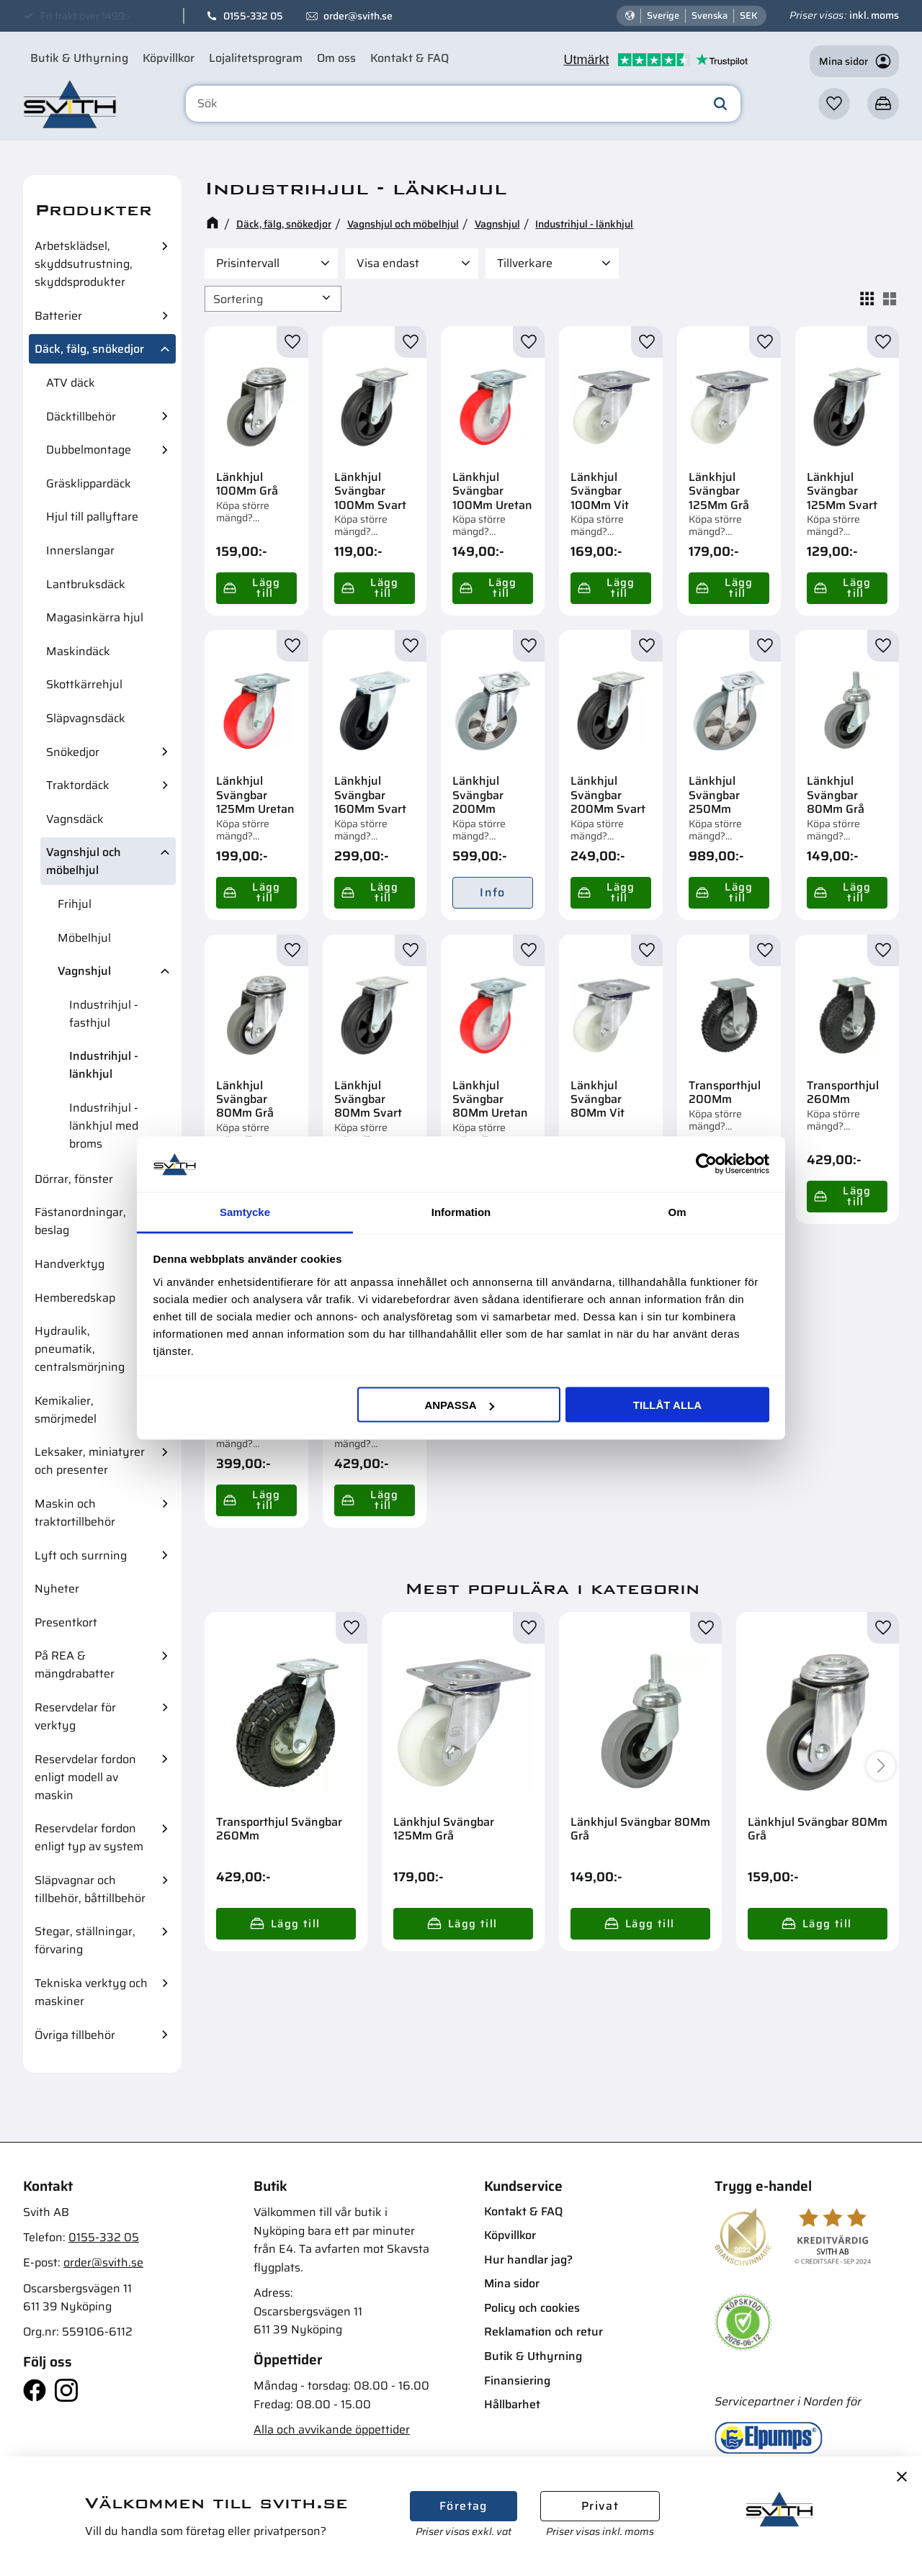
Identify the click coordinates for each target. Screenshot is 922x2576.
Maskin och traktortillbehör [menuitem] (75, 1513)
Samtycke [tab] (245, 1211)
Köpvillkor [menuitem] (168, 58)
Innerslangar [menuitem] (80, 550)
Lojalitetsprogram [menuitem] (256, 58)
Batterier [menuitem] (58, 316)
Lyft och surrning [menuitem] (81, 1555)
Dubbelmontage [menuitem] (88, 450)
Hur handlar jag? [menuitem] (528, 2260)
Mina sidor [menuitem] (512, 2283)
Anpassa (458, 1405)
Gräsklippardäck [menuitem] (88, 483)
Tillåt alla (667, 1405)
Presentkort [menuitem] (66, 1622)
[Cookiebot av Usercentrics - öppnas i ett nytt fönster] (706, 1164)
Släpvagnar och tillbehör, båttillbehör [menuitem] (90, 1889)
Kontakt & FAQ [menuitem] (409, 58)
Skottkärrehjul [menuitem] (84, 684)
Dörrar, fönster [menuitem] (74, 1179)
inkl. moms (874, 15)
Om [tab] (677, 1211)
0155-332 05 (253, 16)
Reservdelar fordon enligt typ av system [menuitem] (89, 1837)
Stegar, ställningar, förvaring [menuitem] (85, 1940)
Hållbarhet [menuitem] (512, 2404)
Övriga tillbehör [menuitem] (75, 2035)
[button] (834, 104)
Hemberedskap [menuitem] (75, 1298)
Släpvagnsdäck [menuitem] (85, 718)
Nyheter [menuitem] (57, 1589)
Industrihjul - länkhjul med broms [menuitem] (103, 1126)
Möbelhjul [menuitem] (84, 938)
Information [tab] (461, 1211)
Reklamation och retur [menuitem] (543, 2332)
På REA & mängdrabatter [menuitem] (75, 1665)
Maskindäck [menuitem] (78, 651)
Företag (463, 2506)
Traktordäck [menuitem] (77, 785)
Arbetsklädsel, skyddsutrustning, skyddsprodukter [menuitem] (84, 264)
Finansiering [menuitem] (517, 2381)
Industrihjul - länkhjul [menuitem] (103, 1065)
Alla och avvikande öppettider (332, 2429)
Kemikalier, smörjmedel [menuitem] (66, 1410)
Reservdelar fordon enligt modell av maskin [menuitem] (85, 1777)
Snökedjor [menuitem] (72, 752)
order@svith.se (358, 16)
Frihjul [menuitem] (74, 904)
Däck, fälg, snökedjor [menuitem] (89, 349)
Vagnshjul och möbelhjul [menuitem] (83, 861)
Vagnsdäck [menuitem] (75, 819)
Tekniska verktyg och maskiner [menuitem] (91, 1992)
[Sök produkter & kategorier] (463, 104)
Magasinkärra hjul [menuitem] (94, 617)
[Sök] (720, 104)
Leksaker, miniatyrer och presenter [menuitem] (90, 1461)
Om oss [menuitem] (336, 58)
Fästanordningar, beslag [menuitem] (80, 1221)
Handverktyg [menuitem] (69, 1264)
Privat (600, 2506)
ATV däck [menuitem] (70, 383)
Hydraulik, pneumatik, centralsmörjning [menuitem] (80, 1349)
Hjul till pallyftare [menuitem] (92, 517)
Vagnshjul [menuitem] (84, 971)
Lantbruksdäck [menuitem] (85, 584)
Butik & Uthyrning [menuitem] (79, 58)
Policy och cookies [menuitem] (532, 2308)
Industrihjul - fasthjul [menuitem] (103, 1014)
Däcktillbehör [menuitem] (81, 416)
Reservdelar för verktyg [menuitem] (75, 1716)
